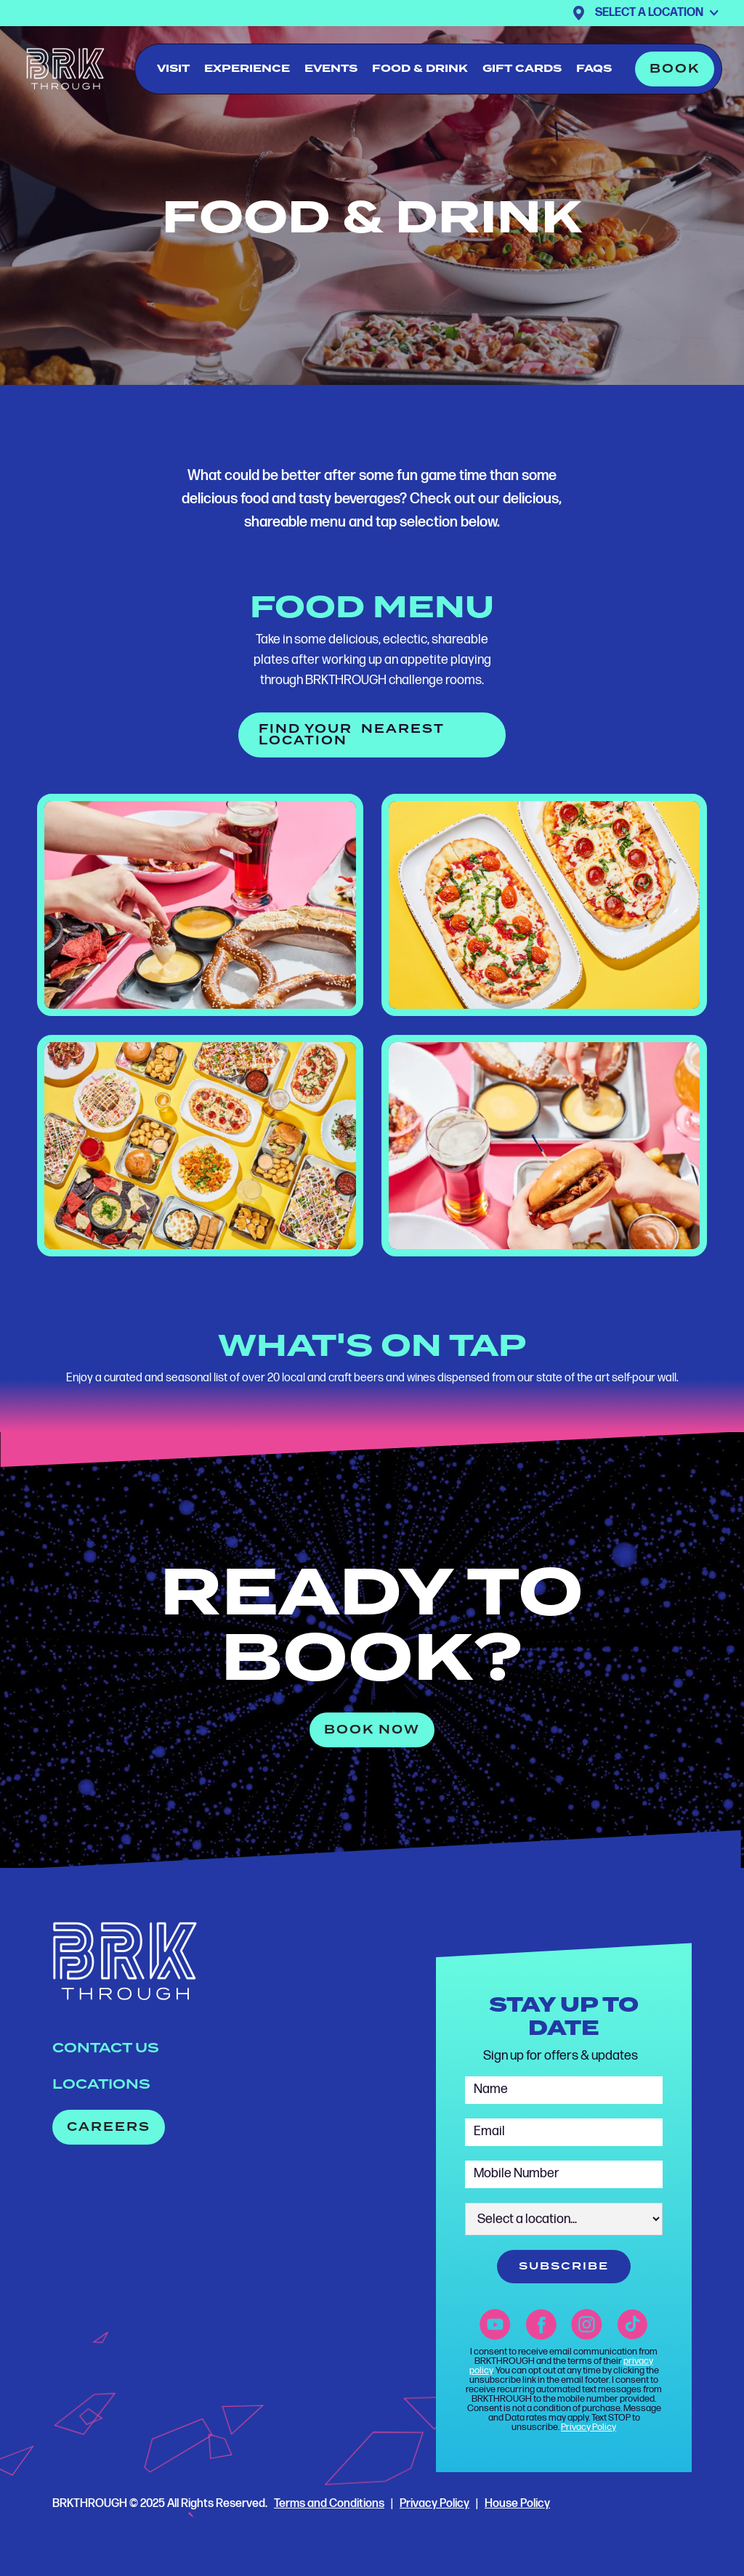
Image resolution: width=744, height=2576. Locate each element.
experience (247, 69)
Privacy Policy (588, 2427)
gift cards (522, 69)
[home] (65, 69)
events (330, 69)
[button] (656, 13)
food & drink (420, 69)
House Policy (517, 2504)
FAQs (594, 69)
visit (173, 69)
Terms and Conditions (329, 2504)
